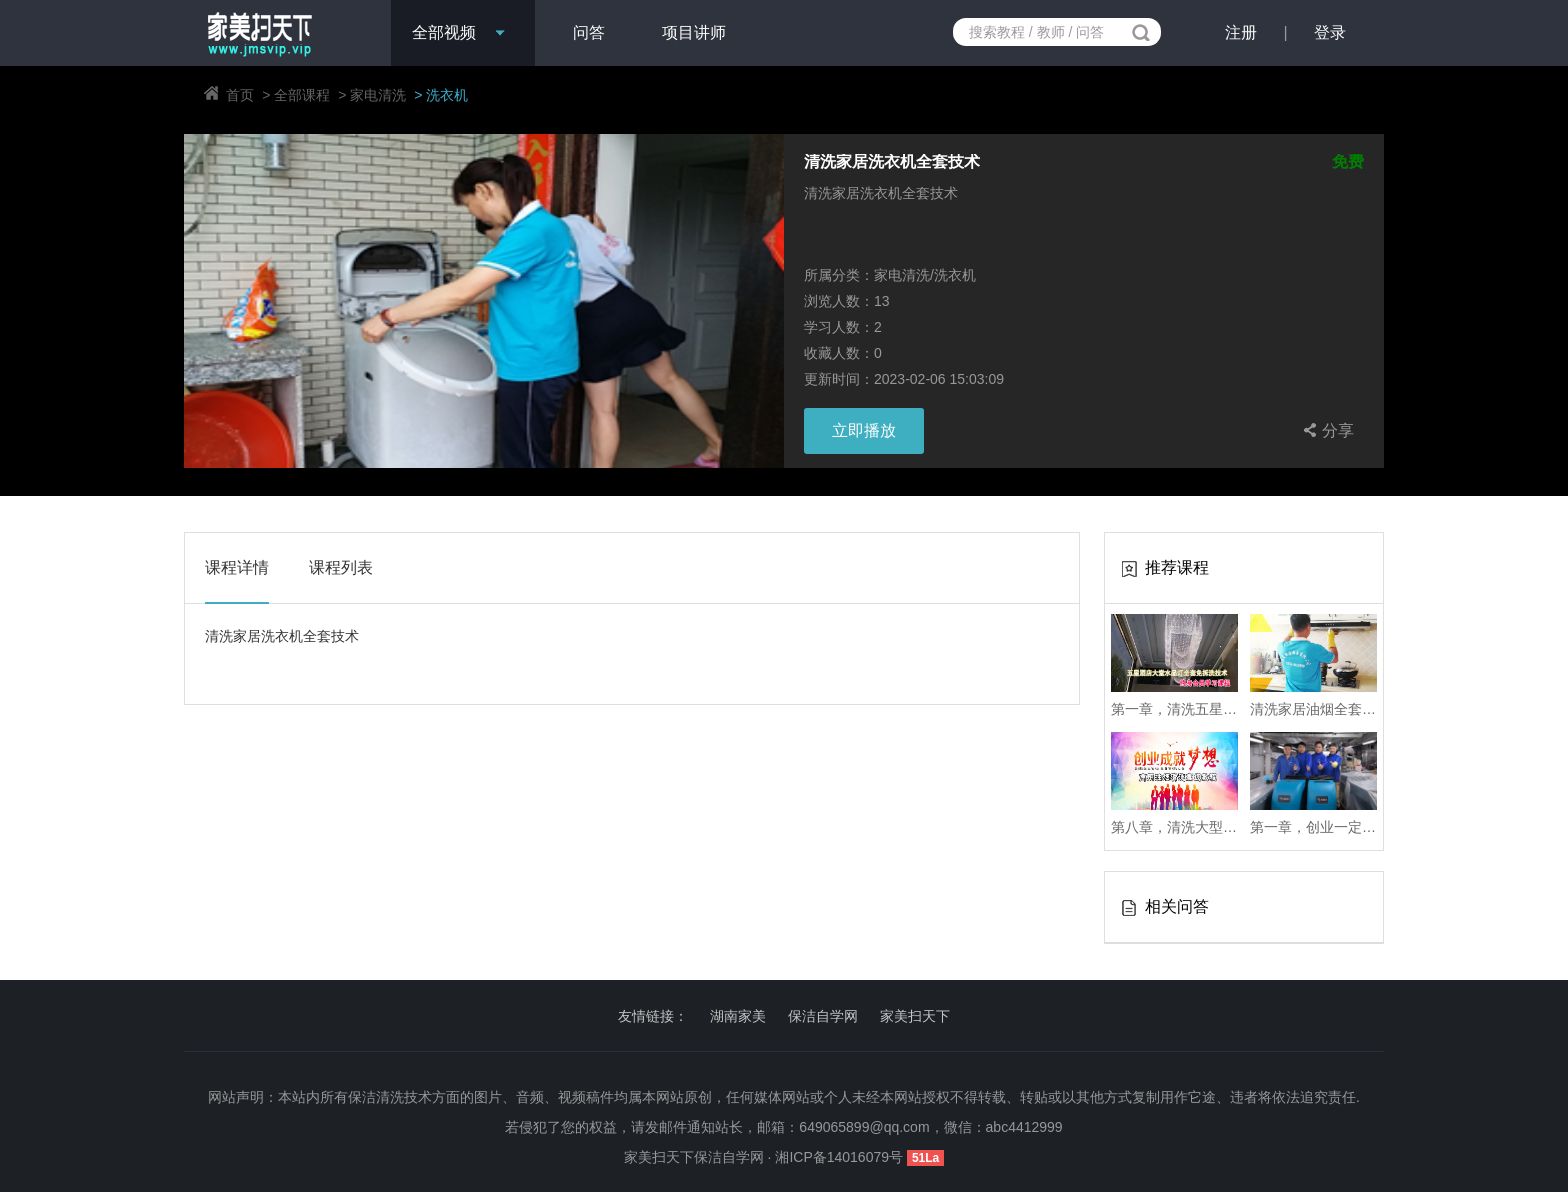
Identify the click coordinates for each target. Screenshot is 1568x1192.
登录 (1330, 32)
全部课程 (302, 95)
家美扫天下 (915, 1016)
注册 (1241, 32)
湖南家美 (738, 1016)
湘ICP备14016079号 (841, 1157)
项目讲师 (694, 32)
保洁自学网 (823, 1016)
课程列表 (341, 567)
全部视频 (444, 32)
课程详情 (237, 567)
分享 (1326, 430)
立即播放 (864, 430)
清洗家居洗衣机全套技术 (892, 162)
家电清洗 (378, 95)
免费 (1348, 162)
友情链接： (653, 1016)
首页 (240, 95)
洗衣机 (447, 95)
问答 (589, 32)
